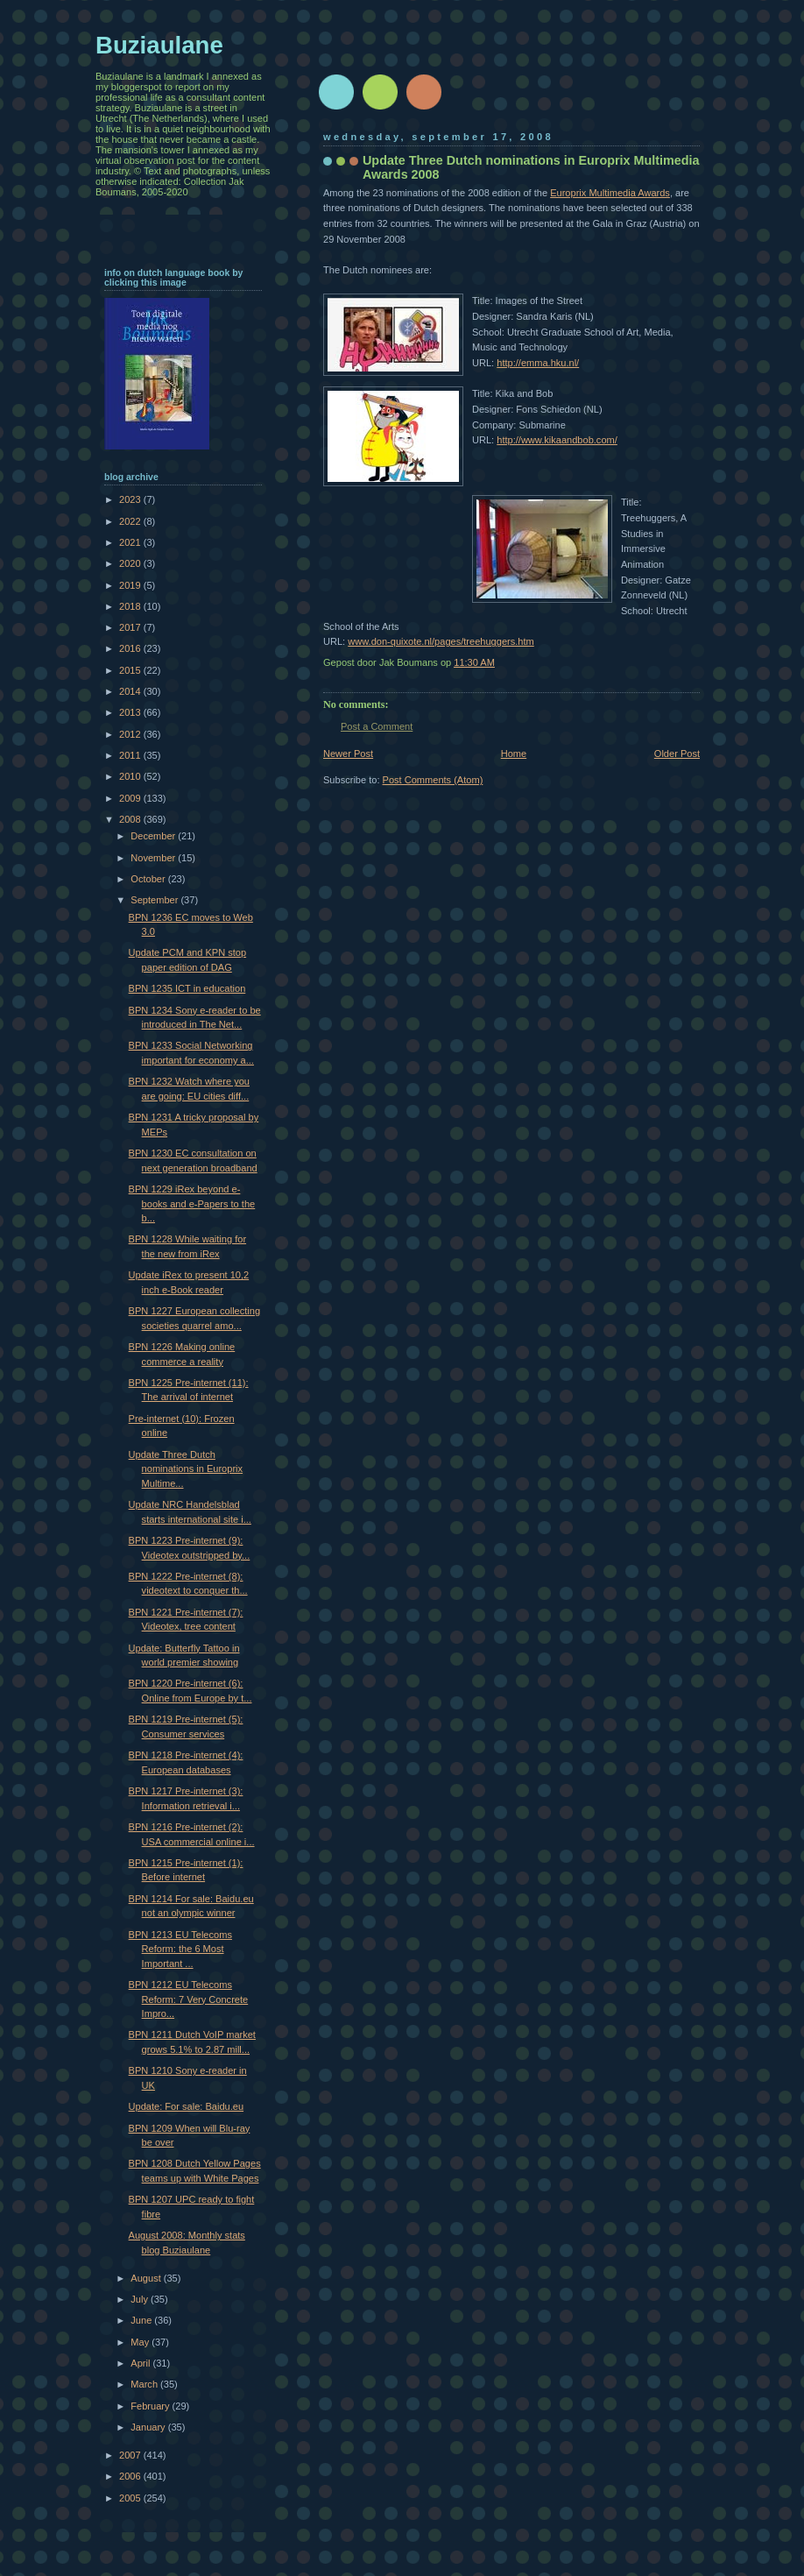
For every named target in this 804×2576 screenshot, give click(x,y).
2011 (131, 755)
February (151, 2406)
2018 (131, 606)
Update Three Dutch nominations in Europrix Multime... (186, 1469)
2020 (131, 563)
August (146, 2278)
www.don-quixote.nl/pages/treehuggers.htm (440, 641)
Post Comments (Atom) (433, 780)
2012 (131, 734)
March (145, 2384)
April (141, 2363)
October (148, 879)
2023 (131, 499)
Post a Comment (377, 726)
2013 (131, 712)
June (142, 2320)
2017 (131, 627)
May (141, 2342)
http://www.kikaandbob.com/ (557, 440)
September (155, 900)
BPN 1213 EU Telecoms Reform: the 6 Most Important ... (180, 1949)
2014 (131, 691)
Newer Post (348, 753)
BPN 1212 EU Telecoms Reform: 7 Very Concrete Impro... (189, 1999)
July (140, 2299)
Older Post (677, 753)
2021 (131, 542)
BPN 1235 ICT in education (187, 988)
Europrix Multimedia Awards (610, 193)
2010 (131, 776)
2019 (131, 585)
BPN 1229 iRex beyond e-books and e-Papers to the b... (192, 1203)
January (148, 2427)
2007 (131, 2455)
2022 (131, 521)
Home (513, 753)
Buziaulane (159, 45)
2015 (131, 670)
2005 (131, 2498)
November (154, 858)
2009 (131, 798)
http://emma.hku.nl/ (538, 362)
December (154, 836)
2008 (131, 819)
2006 (131, 2476)
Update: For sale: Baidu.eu (186, 2106)
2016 (131, 648)
